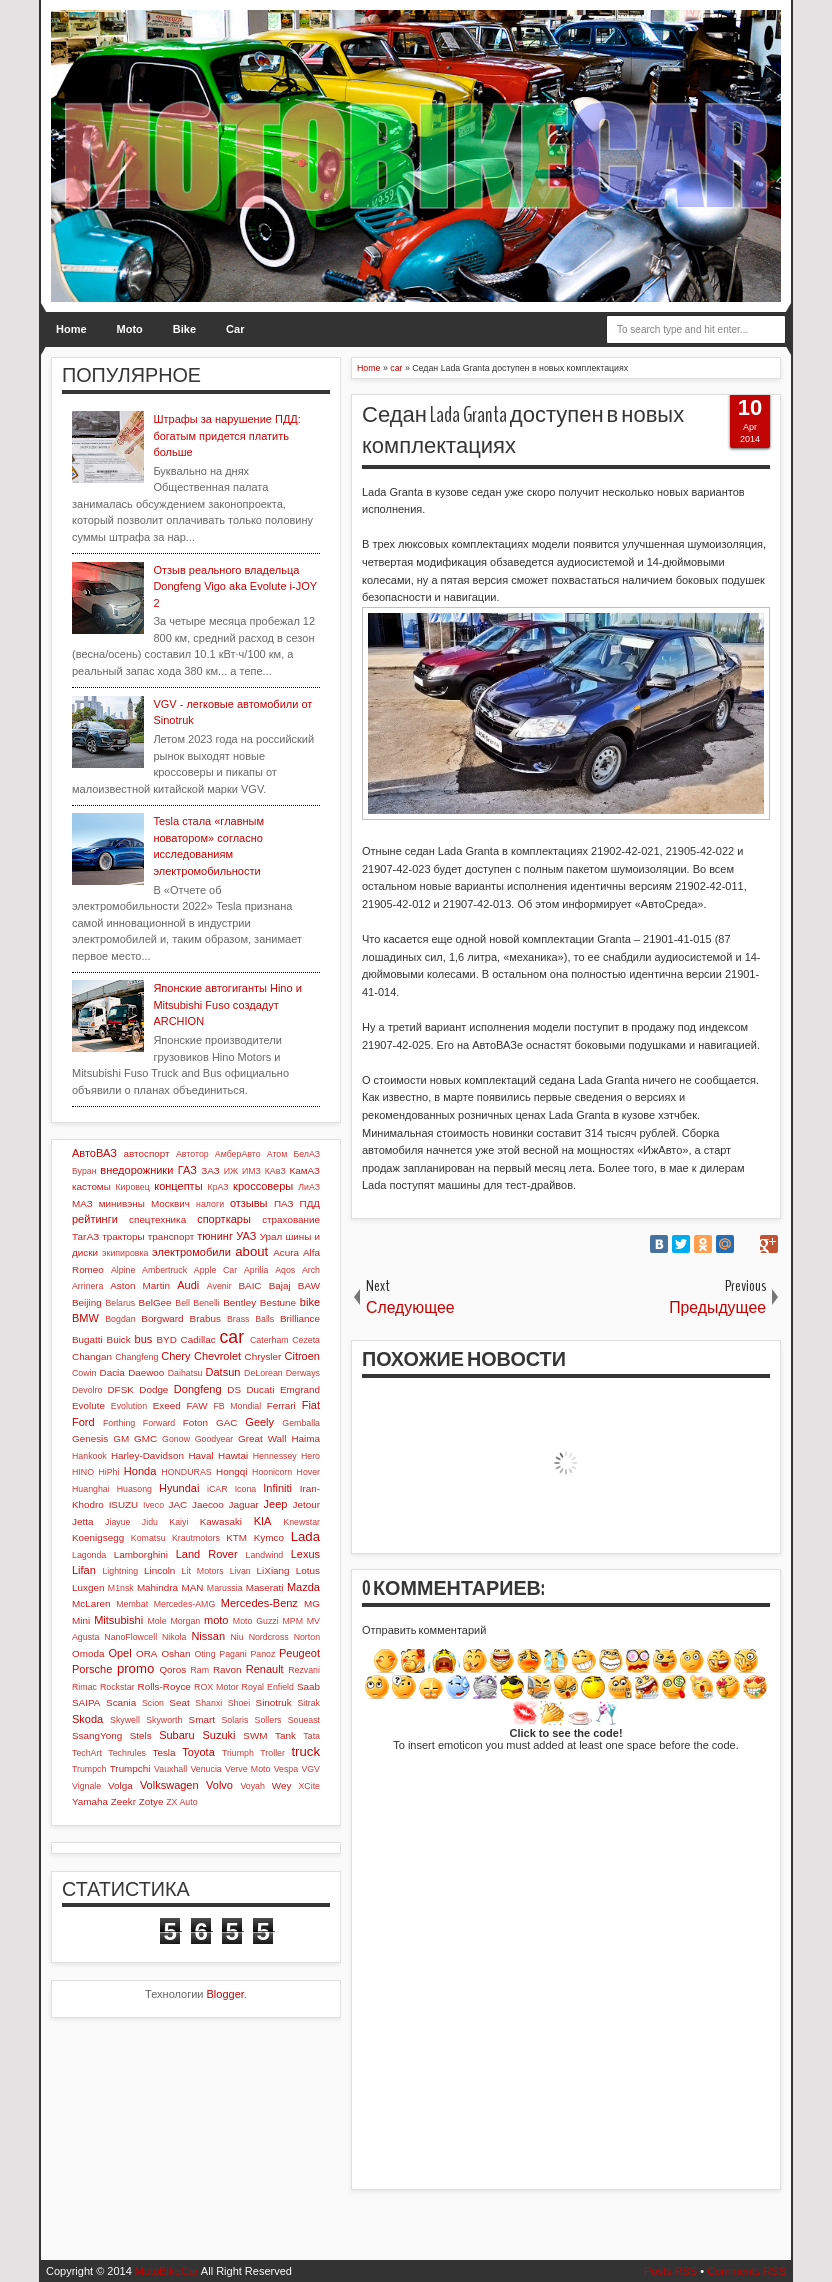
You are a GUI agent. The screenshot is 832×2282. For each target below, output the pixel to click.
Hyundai (179, 1488)
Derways (303, 1373)
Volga (120, 1785)
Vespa (286, 1769)
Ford (83, 1422)
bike (310, 1302)
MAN (192, 1587)
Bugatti (87, 1339)
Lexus (305, 1554)
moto (216, 1620)
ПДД (310, 1203)
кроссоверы (263, 1186)
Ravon (227, 1669)
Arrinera (87, 1286)
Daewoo (146, 1372)
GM (121, 1438)
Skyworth (164, 1720)
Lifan (84, 1570)
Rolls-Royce (164, 1686)
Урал (271, 1236)
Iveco (153, 1505)
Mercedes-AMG (185, 1604)
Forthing (119, 1423)
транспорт (171, 1236)
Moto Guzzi (256, 1621)
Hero (310, 1456)
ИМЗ (251, 1171)
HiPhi (108, 1472)
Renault (265, 1669)
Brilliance (300, 1318)
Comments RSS (746, 2271)
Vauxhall (170, 1769)
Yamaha (90, 1801)
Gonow (176, 1439)
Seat (179, 1702)
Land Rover (207, 1554)
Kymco (269, 1537)
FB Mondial (237, 1406)
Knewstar (301, 1522)
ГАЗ (187, 1170)
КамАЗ (305, 1170)
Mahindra (157, 1587)
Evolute (88, 1405)
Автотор (192, 1154)
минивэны (122, 1203)
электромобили (191, 1252)
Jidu (150, 1522)
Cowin (84, 1373)
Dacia (112, 1372)
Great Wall (262, 1438)
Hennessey (275, 1456)
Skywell (125, 1720)
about (251, 1251)
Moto (130, 329)
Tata (311, 1736)
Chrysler (263, 1356)
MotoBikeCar (167, 2271)
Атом (277, 1154)
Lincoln (159, 1570)
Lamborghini (141, 1554)
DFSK (120, 1389)
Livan (240, 1571)
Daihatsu (185, 1373)
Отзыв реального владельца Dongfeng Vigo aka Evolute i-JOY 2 (234, 586)
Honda (140, 1471)
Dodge (153, 1389)
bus (144, 1339)
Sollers (268, 1720)
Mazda (303, 1587)
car (232, 1337)
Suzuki (218, 1735)
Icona (246, 1489)
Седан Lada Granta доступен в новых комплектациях (523, 430)
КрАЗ (218, 1187)
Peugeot (299, 1653)
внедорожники (136, 1170)
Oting (205, 1654)
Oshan (175, 1653)
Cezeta (306, 1340)
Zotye (151, 1801)
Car (235, 329)
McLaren (91, 1603)
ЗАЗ (210, 1170)
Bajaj (280, 1285)
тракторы (123, 1236)
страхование (291, 1219)
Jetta (82, 1521)
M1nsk (121, 1588)
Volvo (219, 1785)
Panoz (262, 1654)
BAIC (249, 1285)
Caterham (269, 1340)
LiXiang (273, 1570)
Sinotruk (274, 1702)
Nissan (208, 1636)
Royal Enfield (268, 1687)
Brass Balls (250, 1319)
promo (135, 1668)
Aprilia (256, 1270)
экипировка (125, 1253)
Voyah (252, 1786)
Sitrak (308, 1703)
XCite (309, 1786)
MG (312, 1603)
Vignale (86, 1786)
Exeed (167, 1405)
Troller (272, 1753)
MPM (292, 1621)
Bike (184, 329)
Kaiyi (178, 1522)
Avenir (219, 1286)
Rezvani (304, 1670)
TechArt (87, 1753)
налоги (210, 1204)
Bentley (239, 1302)
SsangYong (97, 1735)
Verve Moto (247, 1769)
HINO (83, 1472)
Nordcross (269, 1637)
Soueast (304, 1720)
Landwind (265, 1555)
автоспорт (147, 1153)
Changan (92, 1356)
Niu (237, 1637)
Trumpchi (130, 1768)
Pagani (232, 1654)
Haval (200, 1455)
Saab (308, 1686)
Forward (159, 1423)
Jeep (276, 1504)
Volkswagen (169, 1785)
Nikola (174, 1637)
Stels (141, 1735)
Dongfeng (198, 1389)
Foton (195, 1422)
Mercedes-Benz (259, 1603)
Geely (259, 1422)
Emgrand (300, 1389)
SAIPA (86, 1702)
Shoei (239, 1703)
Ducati (260, 1389)
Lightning (120, 1571)
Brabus (205, 1318)
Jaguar (244, 1504)
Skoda (87, 1719)
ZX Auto (181, 1802)
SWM (255, 1735)
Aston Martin (140, 1285)
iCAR (217, 1489)
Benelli (206, 1303)
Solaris (234, 1720)
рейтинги (95, 1219)
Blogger (225, 1994)
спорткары (224, 1219)
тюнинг (215, 1236)
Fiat (311, 1405)
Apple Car (215, 1270)
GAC (226, 1422)
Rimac (84, 1687)
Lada (305, 1536)
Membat (132, 1604)
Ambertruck (164, 1270)
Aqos (285, 1270)
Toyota (198, 1752)
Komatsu (148, 1538)
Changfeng (136, 1357)
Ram (200, 1670)
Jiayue (117, 1522)
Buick (119, 1339)
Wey (282, 1785)
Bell (182, 1303)
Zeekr (123, 1801)
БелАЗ (306, 1154)
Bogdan (120, 1319)
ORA (146, 1653)
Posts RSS (670, 2271)
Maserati (265, 1587)
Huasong (134, 1489)
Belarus (120, 1303)
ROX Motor (216, 1687)
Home (71, 329)
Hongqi (231, 1471)
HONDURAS (186, 1472)
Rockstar (117, 1687)
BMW (85, 1318)
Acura (286, 1252)
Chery (175, 1356)
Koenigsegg (98, 1537)
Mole (157, 1621)
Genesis (90, 1438)
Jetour (306, 1504)
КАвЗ (275, 1171)
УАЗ (246, 1236)
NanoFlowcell (130, 1637)
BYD (166, 1339)
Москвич (170, 1203)
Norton (307, 1637)
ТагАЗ (85, 1236)
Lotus (308, 1570)
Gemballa (301, 1423)
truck (305, 1751)
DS (234, 1389)
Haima (305, 1438)
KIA (263, 1521)
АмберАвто (238, 1154)
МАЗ (82, 1203)
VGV (310, 1769)
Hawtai (233, 1455)
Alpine (123, 1270)
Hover (308, 1472)
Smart (202, 1719)
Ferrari (281, 1405)
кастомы (91, 1186)
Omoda (88, 1653)
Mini (81, 1620)
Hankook (89, 1456)
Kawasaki (221, 1521)
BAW (309, 1285)
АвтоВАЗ (94, 1153)
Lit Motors (203, 1571)
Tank (285, 1735)
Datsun (223, 1372)
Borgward (162, 1318)
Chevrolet (217, 1356)
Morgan (185, 1621)
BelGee (155, 1302)
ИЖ (231, 1171)
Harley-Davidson (147, 1455)
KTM (236, 1537)
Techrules (127, 1753)
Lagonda (89, 1555)
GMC (145, 1438)
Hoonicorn (272, 1472)
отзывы (249, 1203)
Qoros (172, 1669)
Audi (188, 1285)
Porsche (92, 1669)
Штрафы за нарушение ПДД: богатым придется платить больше (226, 435)
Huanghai (91, 1489)
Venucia (205, 1769)
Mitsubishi (118, 1620)
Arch (311, 1270)
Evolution (129, 1406)
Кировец (132, 1187)
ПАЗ (284, 1203)
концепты (178, 1186)
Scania (121, 1702)
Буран (84, 1171)
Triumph (238, 1753)
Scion (153, 1703)
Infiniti (277, 1488)
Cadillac (198, 1339)
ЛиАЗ (309, 1187)
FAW (197, 1405)
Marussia (225, 1588)
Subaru (176, 1735)
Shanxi (208, 1703)
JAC (178, 1504)
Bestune (278, 1302)
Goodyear (214, 1439)
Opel (119, 1653)
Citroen (302, 1356)
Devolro (87, 1390)
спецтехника (157, 1219)
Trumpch (89, 1769)
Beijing (87, 1302)
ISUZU (124, 1504)
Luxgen (88, 1587)
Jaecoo (208, 1504)
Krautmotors (196, 1538)
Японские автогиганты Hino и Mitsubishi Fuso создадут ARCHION (227, 1004)
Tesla (163, 1752)
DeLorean (263, 1373)
